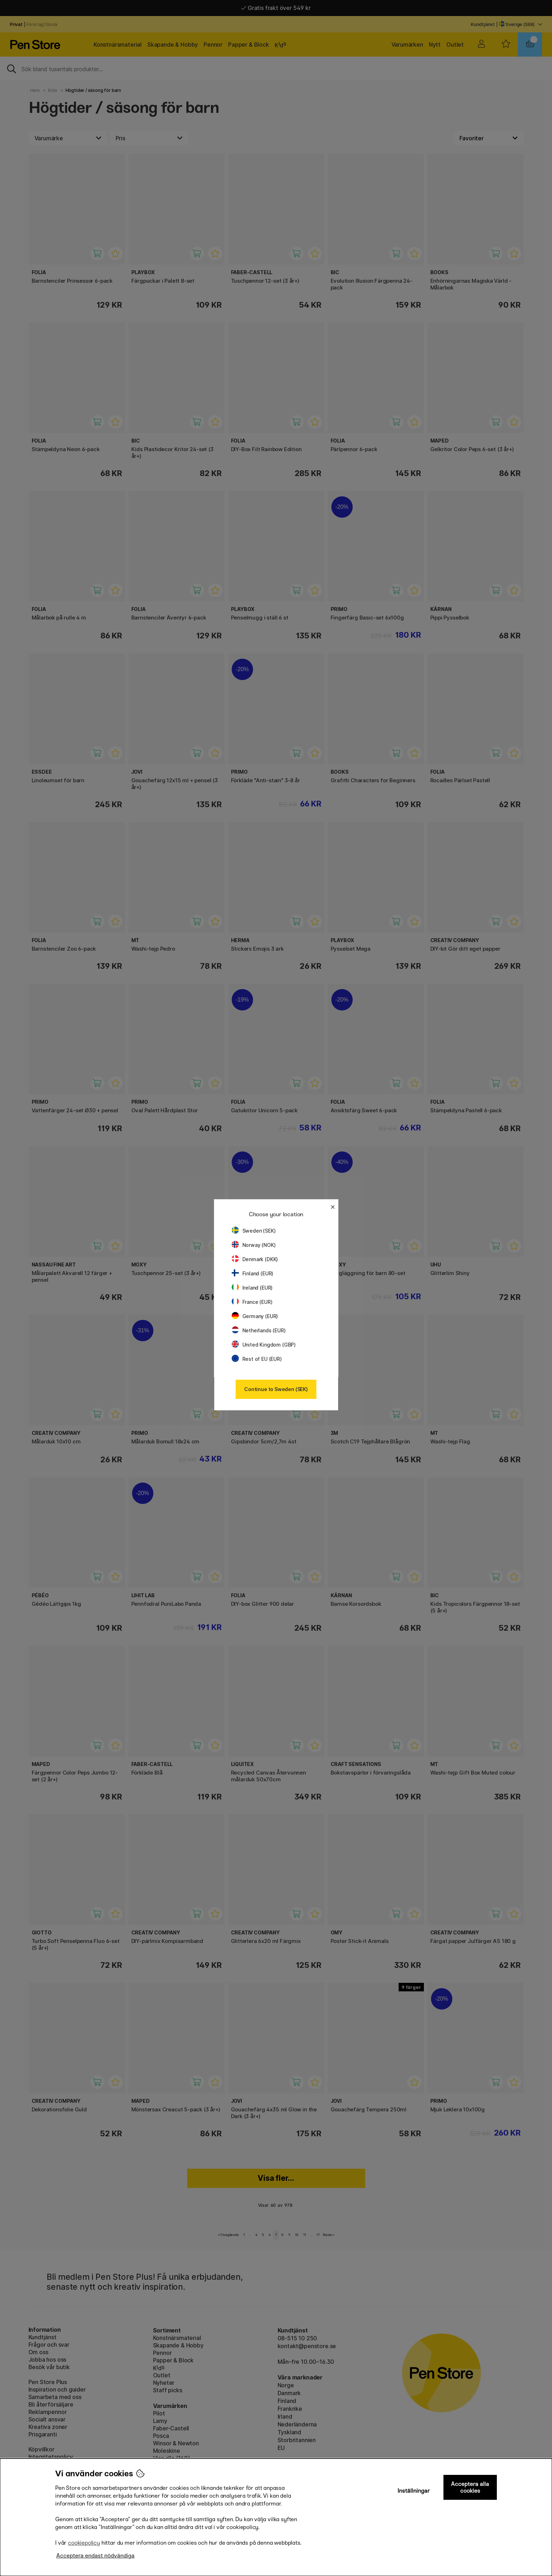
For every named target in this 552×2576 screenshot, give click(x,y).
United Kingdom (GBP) (264, 1345)
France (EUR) (252, 1302)
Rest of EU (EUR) (257, 1359)
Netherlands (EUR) (259, 1330)
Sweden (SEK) (254, 1231)
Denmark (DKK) (255, 1259)
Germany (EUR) (255, 1316)
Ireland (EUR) (252, 1288)
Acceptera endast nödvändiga (95, 2555)
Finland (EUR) (253, 1273)
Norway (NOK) (254, 1245)
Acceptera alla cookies (470, 2487)
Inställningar (414, 2490)
